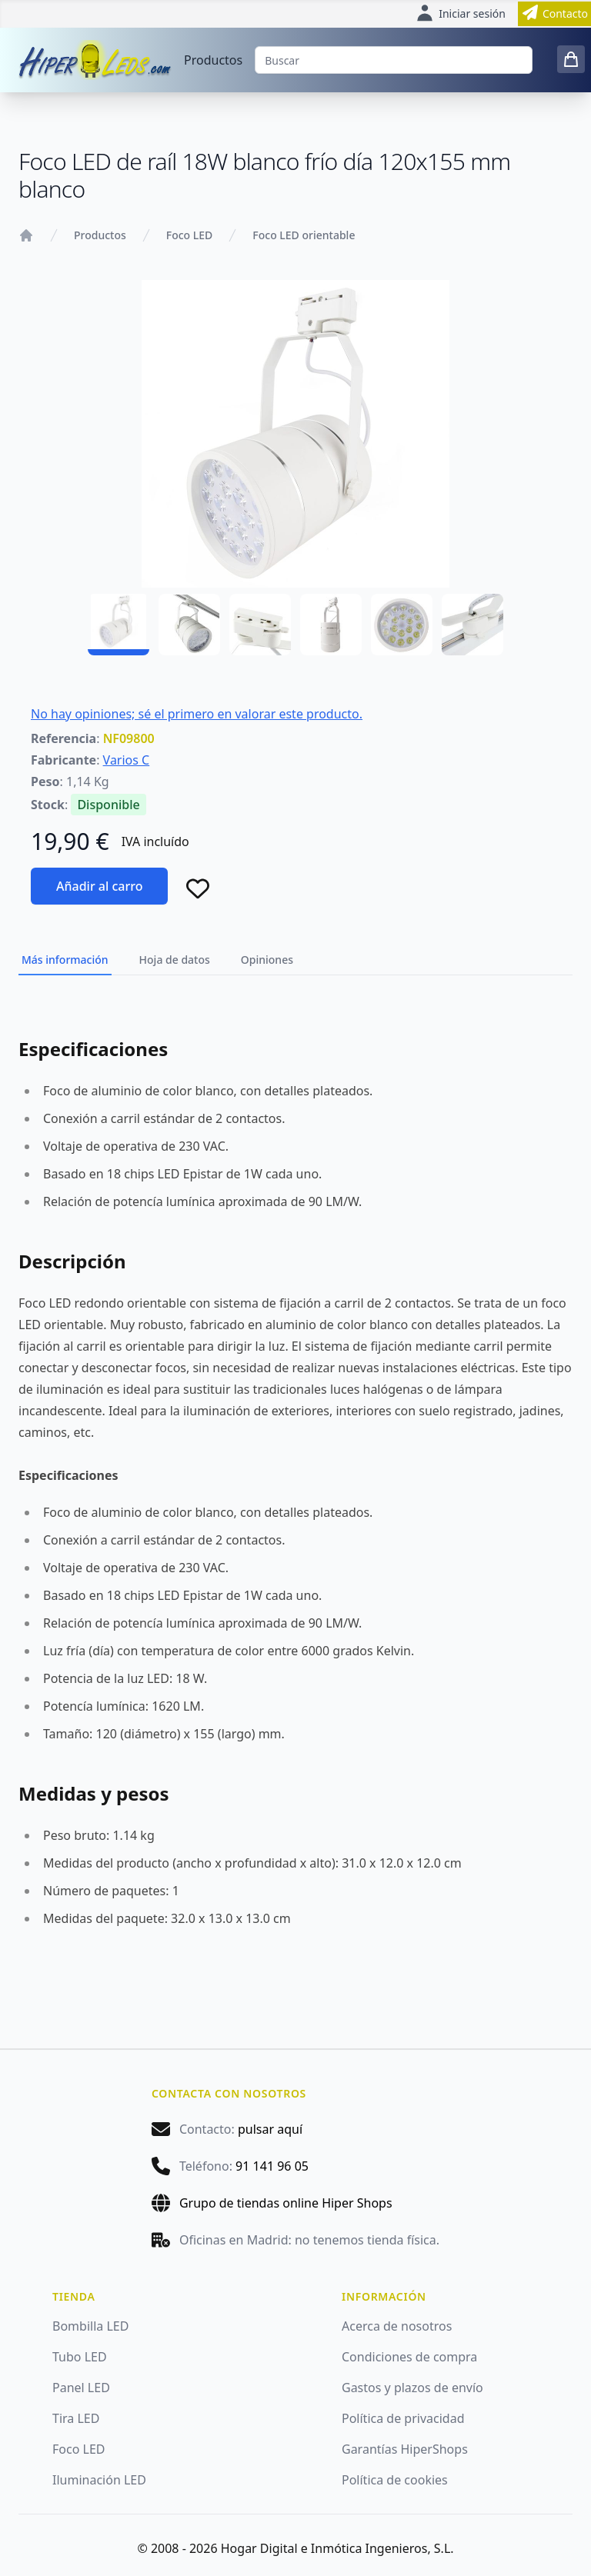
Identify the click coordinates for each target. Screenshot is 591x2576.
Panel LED (81, 2387)
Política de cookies (395, 2479)
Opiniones (267, 959)
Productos (213, 60)
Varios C (126, 759)
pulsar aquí (270, 2129)
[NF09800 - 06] (472, 624)
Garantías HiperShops (405, 2449)
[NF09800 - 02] (189, 624)
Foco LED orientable (303, 235)
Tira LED (75, 2418)
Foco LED (189, 235)
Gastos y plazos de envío (412, 2387)
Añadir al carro (99, 886)
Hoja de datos (174, 959)
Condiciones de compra (409, 2356)
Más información (65, 959)
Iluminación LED (99, 2479)
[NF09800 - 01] (118, 624)
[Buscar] (394, 60)
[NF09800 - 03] (260, 624)
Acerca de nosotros (397, 2326)
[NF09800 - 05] (401, 624)
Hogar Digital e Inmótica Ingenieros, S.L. (337, 2548)
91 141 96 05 (272, 2166)
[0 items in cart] (571, 59)
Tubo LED (79, 2356)
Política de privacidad (403, 2418)
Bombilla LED (90, 2326)
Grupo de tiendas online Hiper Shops (285, 2202)
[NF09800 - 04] (331, 624)
